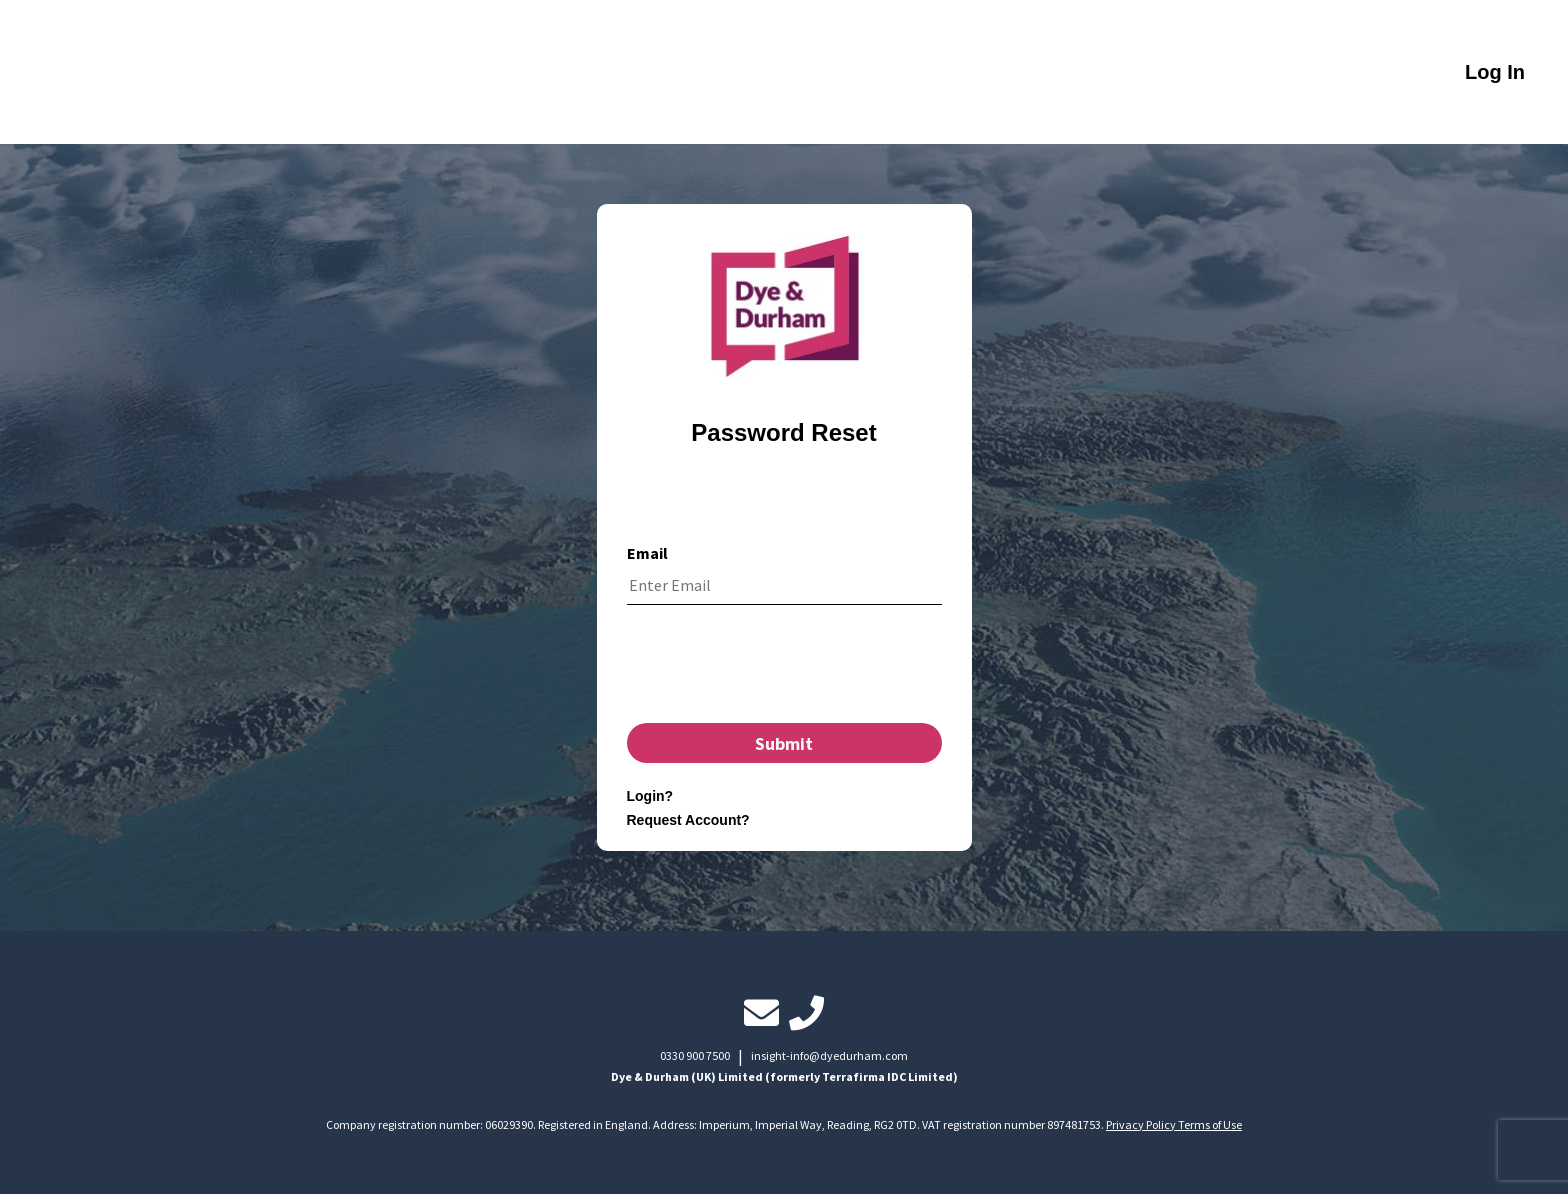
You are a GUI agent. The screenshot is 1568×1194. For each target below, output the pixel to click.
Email (647, 553)
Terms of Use (1210, 1124)
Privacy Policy (1142, 1124)
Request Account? (688, 820)
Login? (650, 796)
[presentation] (784, 669)
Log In (1495, 72)
